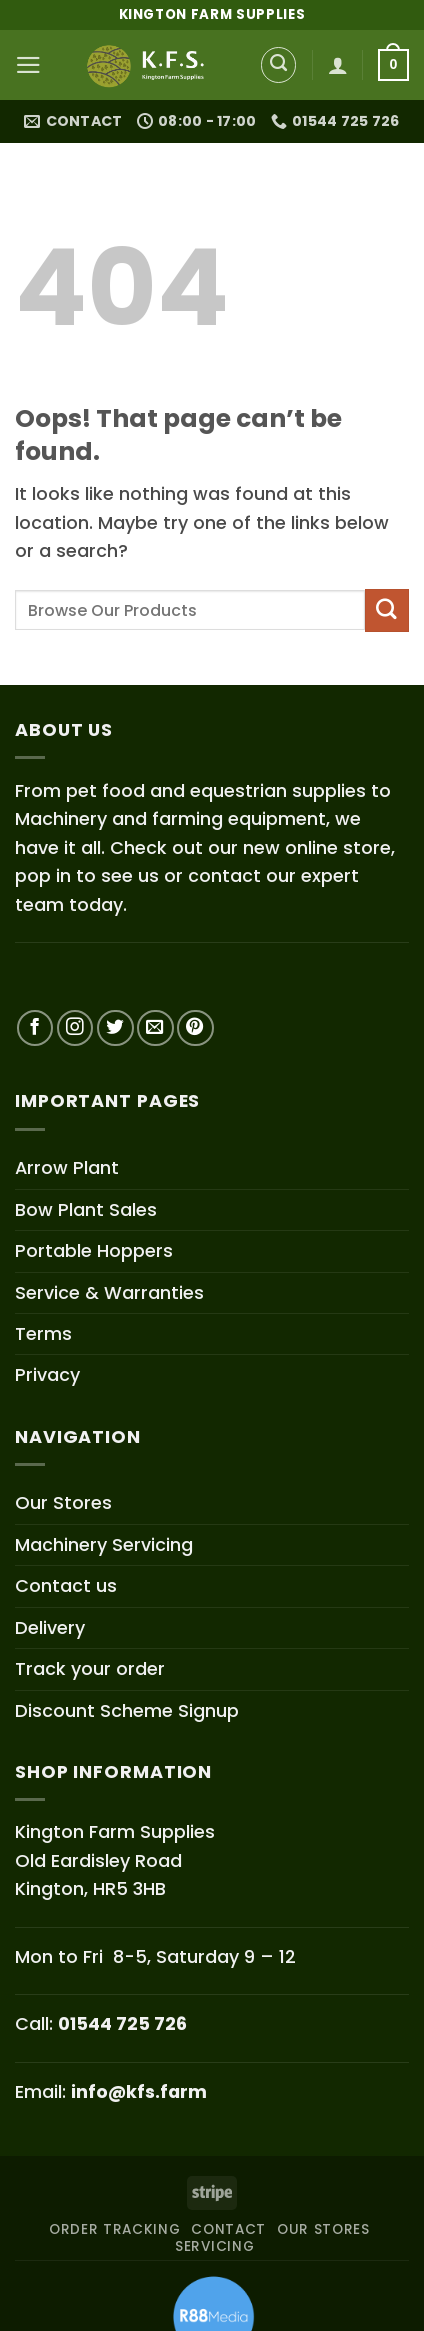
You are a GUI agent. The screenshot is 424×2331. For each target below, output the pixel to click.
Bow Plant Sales (86, 1209)
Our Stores (63, 1502)
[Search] (279, 65)
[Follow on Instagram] (75, 1028)
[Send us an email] (155, 1028)
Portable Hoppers (94, 1250)
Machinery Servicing (104, 1544)
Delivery (50, 1627)
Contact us (66, 1585)
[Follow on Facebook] (35, 1028)
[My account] (338, 65)
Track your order (90, 1668)
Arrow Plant (67, 1167)
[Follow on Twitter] (115, 1028)
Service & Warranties (109, 1292)
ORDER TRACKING (115, 2229)
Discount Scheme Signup (127, 1710)
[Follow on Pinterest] (195, 1028)
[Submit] (387, 610)
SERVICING (214, 2246)
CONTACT (228, 2229)
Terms (43, 1333)
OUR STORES (323, 2229)
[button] (28, 65)
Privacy (47, 1374)
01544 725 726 (122, 2023)
